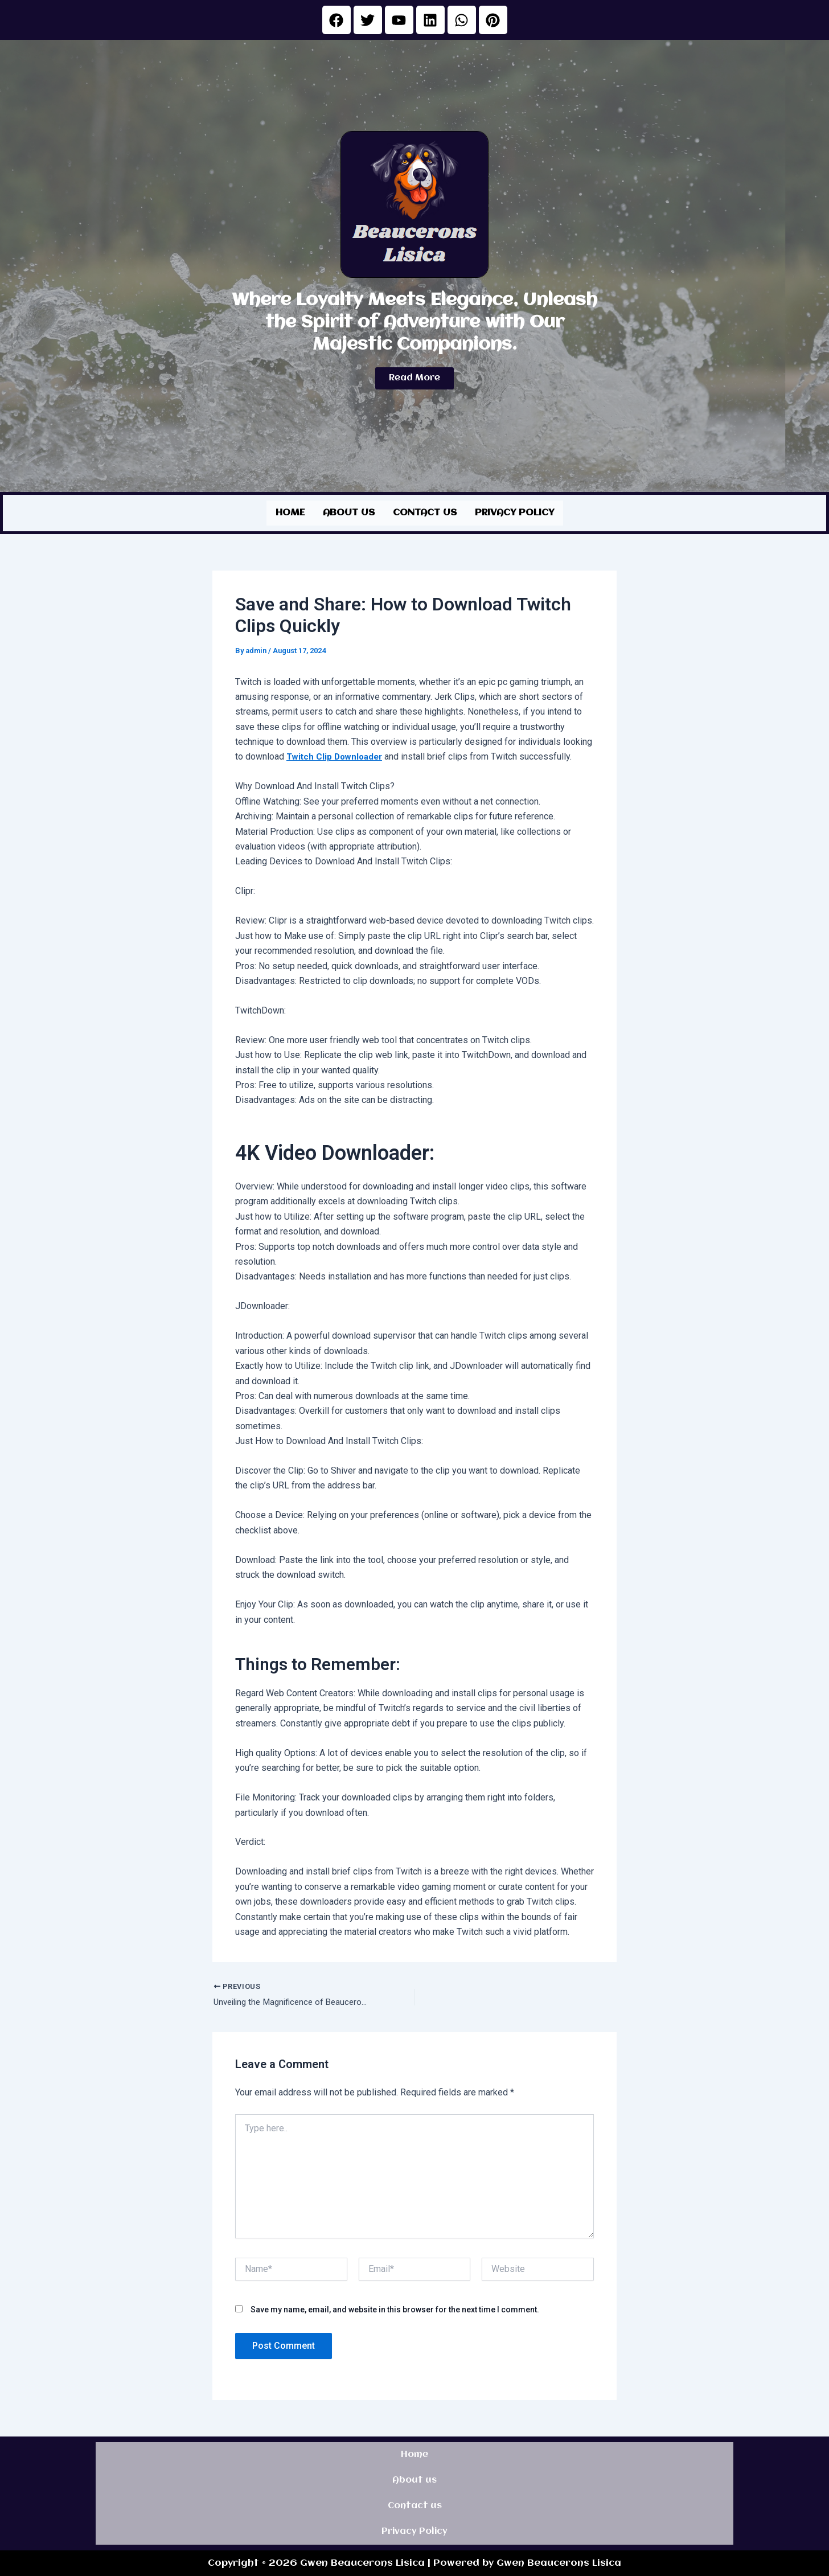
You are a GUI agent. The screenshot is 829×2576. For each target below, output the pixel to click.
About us (349, 511)
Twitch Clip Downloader (337, 754)
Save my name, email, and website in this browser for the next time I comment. (395, 2308)
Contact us (425, 511)
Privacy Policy (514, 511)
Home (290, 511)
